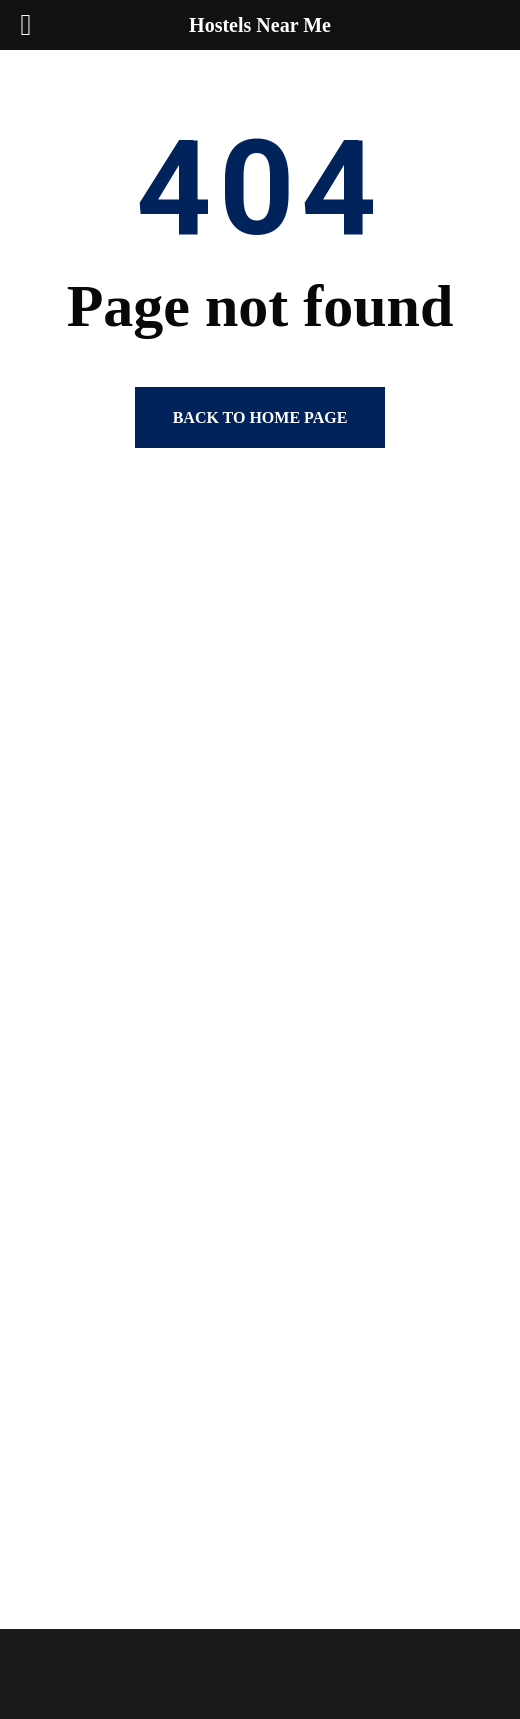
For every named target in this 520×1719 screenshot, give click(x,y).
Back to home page (260, 417)
